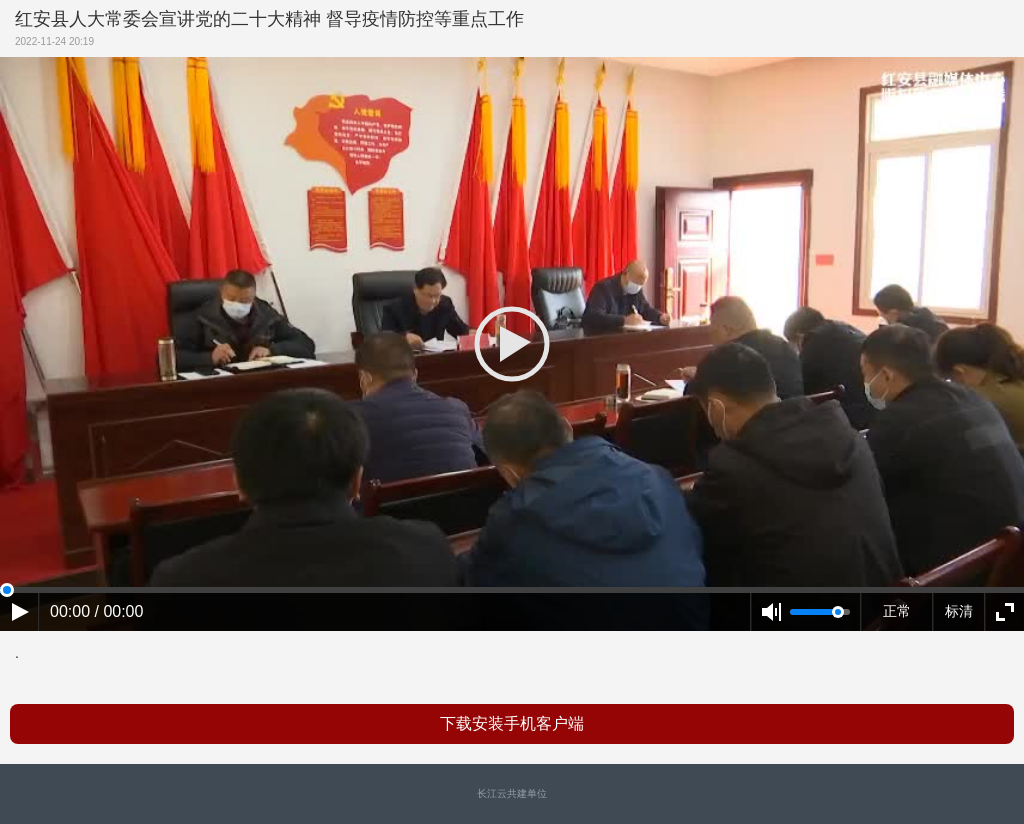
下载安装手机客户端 (512, 723)
